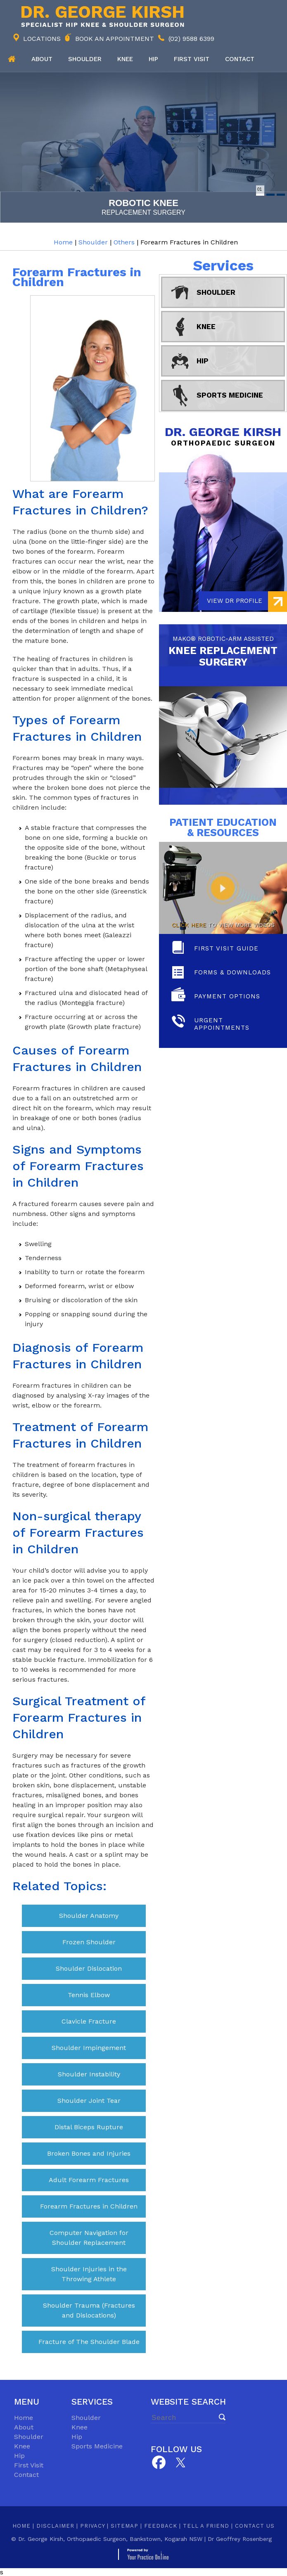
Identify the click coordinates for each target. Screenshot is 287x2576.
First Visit (28, 2465)
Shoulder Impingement (89, 2048)
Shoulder (85, 59)
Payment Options (227, 996)
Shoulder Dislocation (89, 1968)
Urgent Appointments (221, 1024)
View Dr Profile (234, 600)
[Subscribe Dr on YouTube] (180, 2461)
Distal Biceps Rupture (89, 2127)
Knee (125, 59)
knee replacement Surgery (223, 650)
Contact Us (255, 2526)
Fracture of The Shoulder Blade (89, 2342)
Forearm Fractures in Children (89, 2206)
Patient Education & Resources (223, 827)
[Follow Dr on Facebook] (158, 2462)
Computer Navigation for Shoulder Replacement (89, 2238)
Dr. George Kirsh (223, 435)
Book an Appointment (114, 39)
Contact (239, 59)
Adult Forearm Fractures (89, 2180)
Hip (153, 59)
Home (12, 59)
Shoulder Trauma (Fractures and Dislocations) (89, 2310)
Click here (189, 925)
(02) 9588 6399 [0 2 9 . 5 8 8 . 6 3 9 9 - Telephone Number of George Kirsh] (191, 39)
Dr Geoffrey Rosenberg (240, 2539)
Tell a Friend (206, 2526)
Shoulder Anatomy (89, 1916)
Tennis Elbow (89, 1995)
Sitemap (124, 2526)
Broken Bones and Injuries (88, 2153)
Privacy (92, 2526)
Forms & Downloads (232, 972)
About (41, 59)
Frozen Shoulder (89, 1942)
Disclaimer (55, 2526)
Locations (42, 39)
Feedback (160, 2526)
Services (223, 265)
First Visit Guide (226, 948)
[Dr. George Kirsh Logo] (100, 16)
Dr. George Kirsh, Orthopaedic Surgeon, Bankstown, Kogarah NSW (110, 2539)
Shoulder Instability (89, 2074)
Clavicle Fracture (89, 2021)
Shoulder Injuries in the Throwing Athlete (89, 2274)
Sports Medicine (230, 395)
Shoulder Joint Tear (89, 2100)
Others (124, 242)
